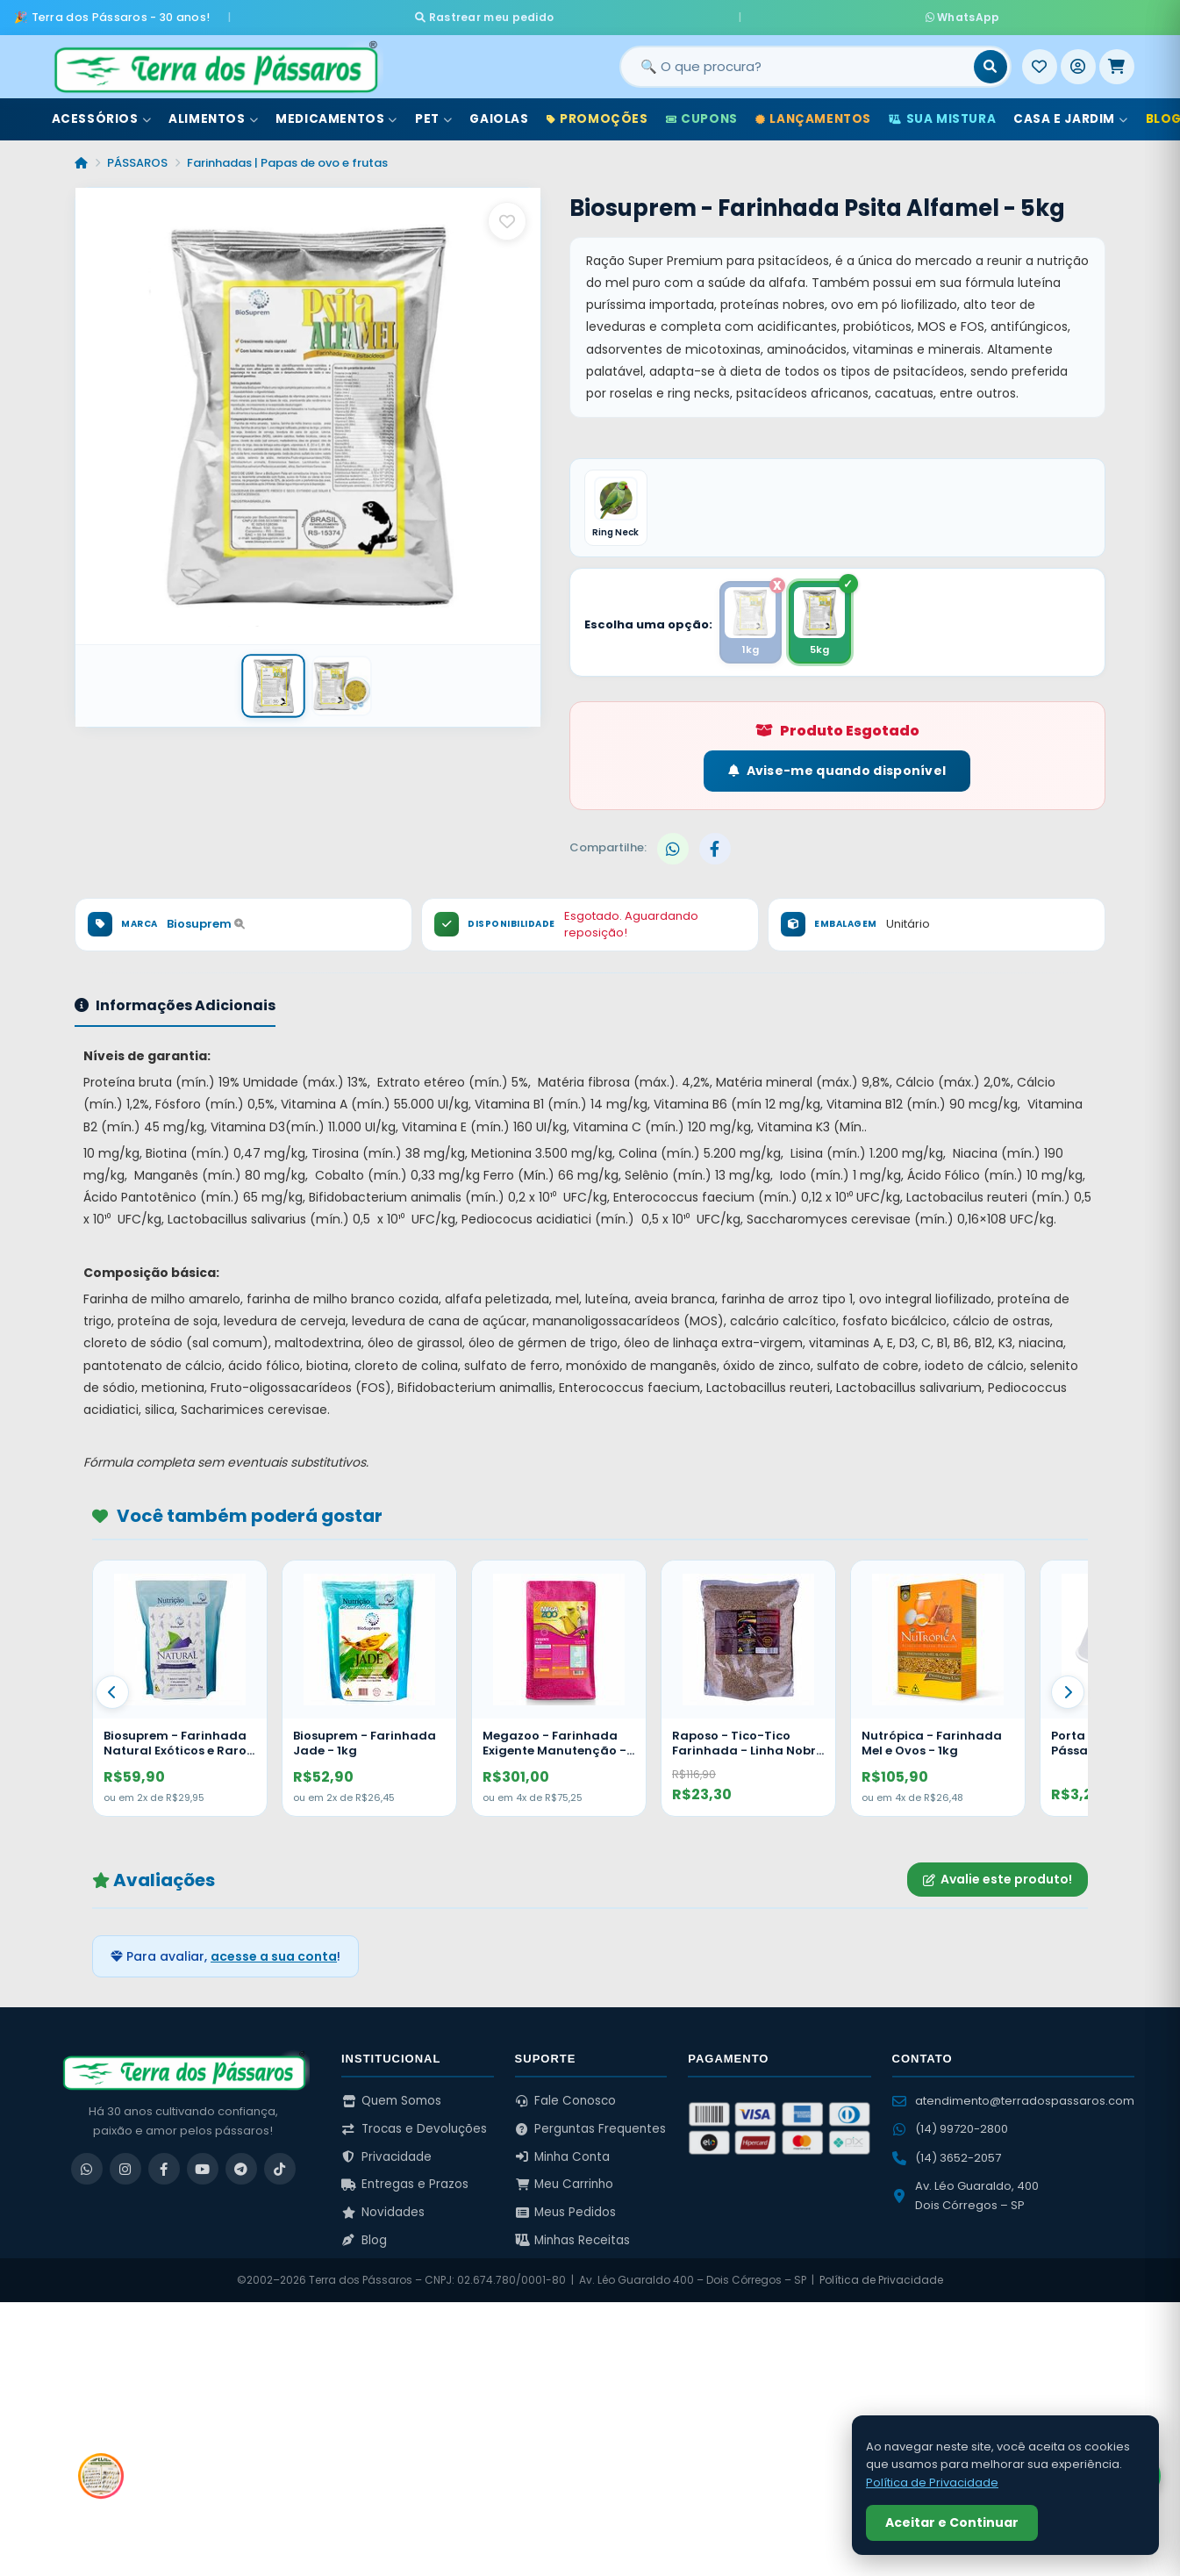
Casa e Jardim (1070, 112)
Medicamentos (336, 112)
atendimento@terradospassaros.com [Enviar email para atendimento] (1013, 2100)
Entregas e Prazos (404, 2184)
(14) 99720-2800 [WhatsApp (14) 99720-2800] (950, 2128)
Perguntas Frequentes (591, 2128)
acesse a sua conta (274, 1956)
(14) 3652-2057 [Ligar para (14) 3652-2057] (946, 2157)
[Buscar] (990, 60)
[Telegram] (241, 2169)
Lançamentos (813, 112)
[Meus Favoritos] (1039, 60)
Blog (364, 2239)
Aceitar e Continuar (952, 2522)
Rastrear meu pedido (649, 13)
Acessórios (102, 112)
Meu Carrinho (564, 2184)
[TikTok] (280, 2169)
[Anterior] (112, 1692)
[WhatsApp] (87, 2169)
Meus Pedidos (566, 2212)
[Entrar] (1078, 60)
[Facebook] (164, 2169)
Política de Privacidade (881, 2279)
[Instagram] (125, 2169)
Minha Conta (563, 2156)
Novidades (383, 2212)
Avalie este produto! (997, 1879)
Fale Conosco (566, 2100)
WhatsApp (797, 13)
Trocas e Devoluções (414, 2128)
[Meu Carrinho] (1116, 60)
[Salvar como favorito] (507, 215)
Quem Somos (391, 2100)
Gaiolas (498, 112)
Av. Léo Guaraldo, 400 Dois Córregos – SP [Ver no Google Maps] (965, 2195)
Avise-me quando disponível (837, 770)
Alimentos (213, 112)
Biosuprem (206, 923)
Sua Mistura (942, 112)
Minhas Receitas (573, 2239)
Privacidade (386, 2156)
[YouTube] (202, 2169)
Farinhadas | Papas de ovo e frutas (287, 156)
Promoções (597, 112)
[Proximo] (1067, 1692)
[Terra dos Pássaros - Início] (214, 60)
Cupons (702, 112)
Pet (433, 112)
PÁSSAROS (137, 156)
